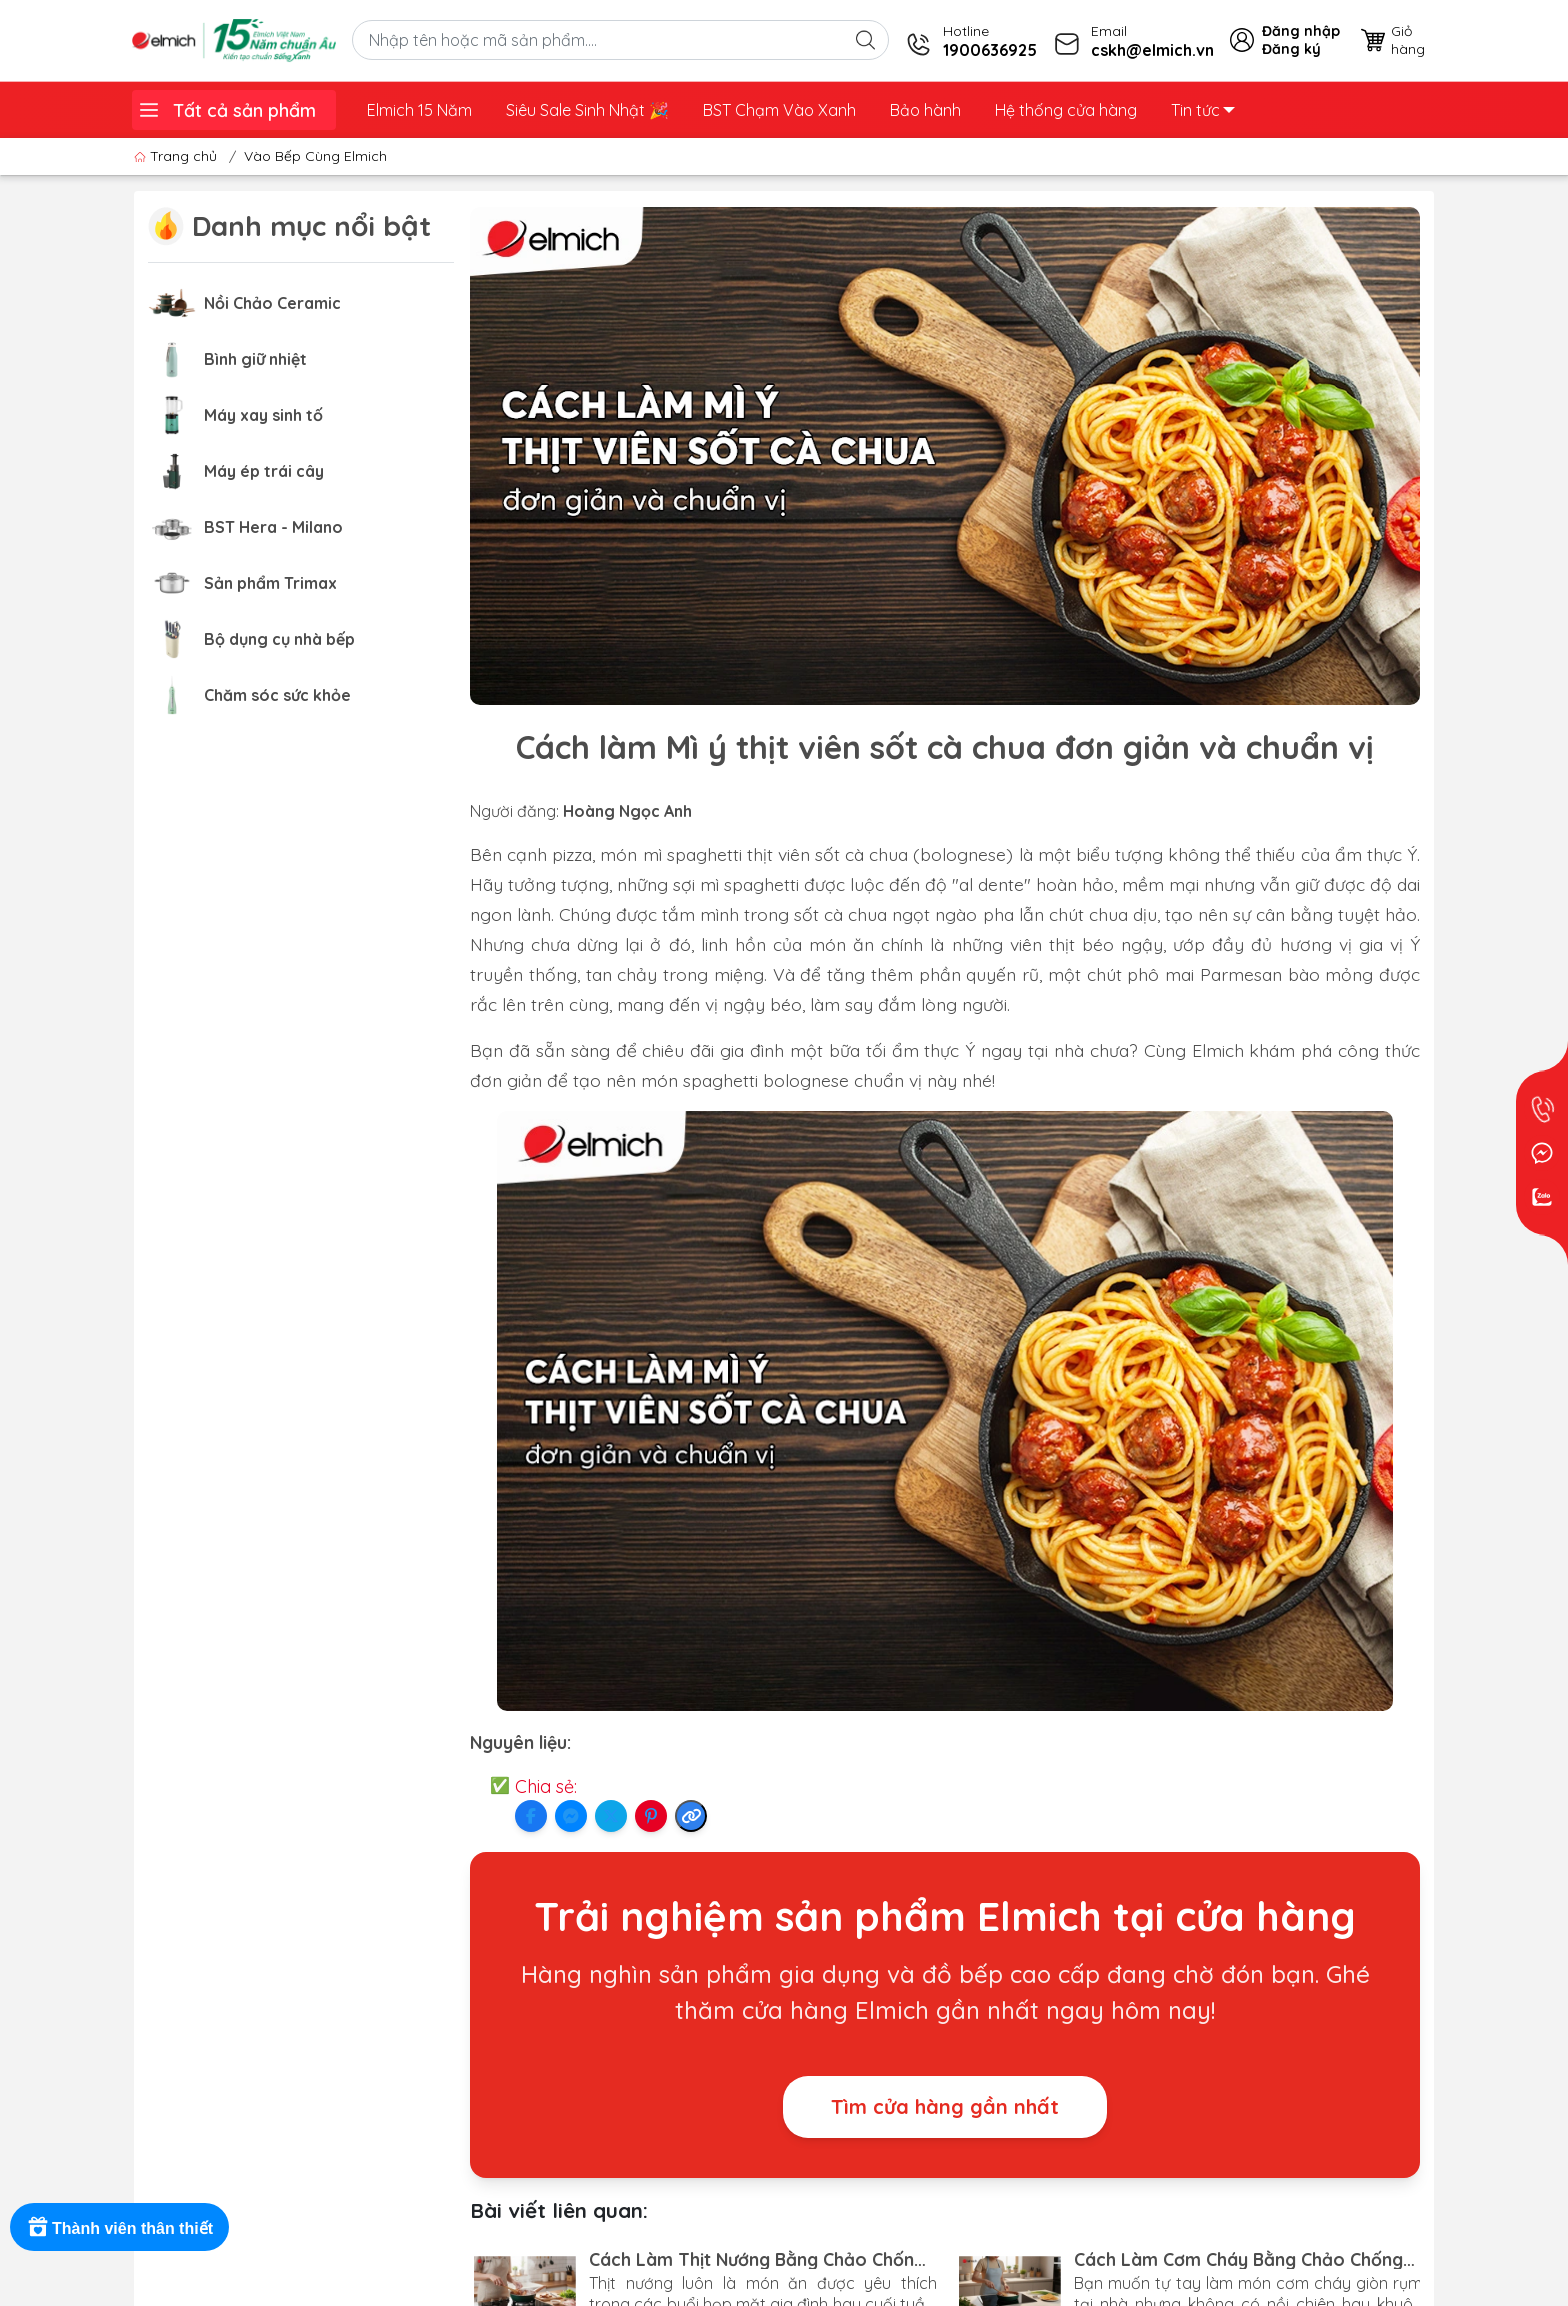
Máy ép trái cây (264, 471)
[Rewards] (119, 2227)
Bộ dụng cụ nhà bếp (279, 639)
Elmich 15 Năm (419, 110)
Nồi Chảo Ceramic (272, 303)
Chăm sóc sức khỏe (277, 695)
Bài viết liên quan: (559, 2210)
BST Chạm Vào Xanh (779, 110)
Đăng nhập (1301, 31)
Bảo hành (925, 110)
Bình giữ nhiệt (255, 359)
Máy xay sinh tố (263, 415)
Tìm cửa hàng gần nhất (945, 2106)
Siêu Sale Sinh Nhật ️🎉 (587, 110)
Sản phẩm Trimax (270, 583)
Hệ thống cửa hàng (1066, 110)
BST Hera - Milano (273, 527)
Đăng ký (1291, 49)
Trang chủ (177, 156)
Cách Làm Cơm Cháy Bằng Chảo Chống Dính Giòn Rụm (1238, 2259)
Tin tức (1203, 110)
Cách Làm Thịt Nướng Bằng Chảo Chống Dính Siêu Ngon (757, 2259)
